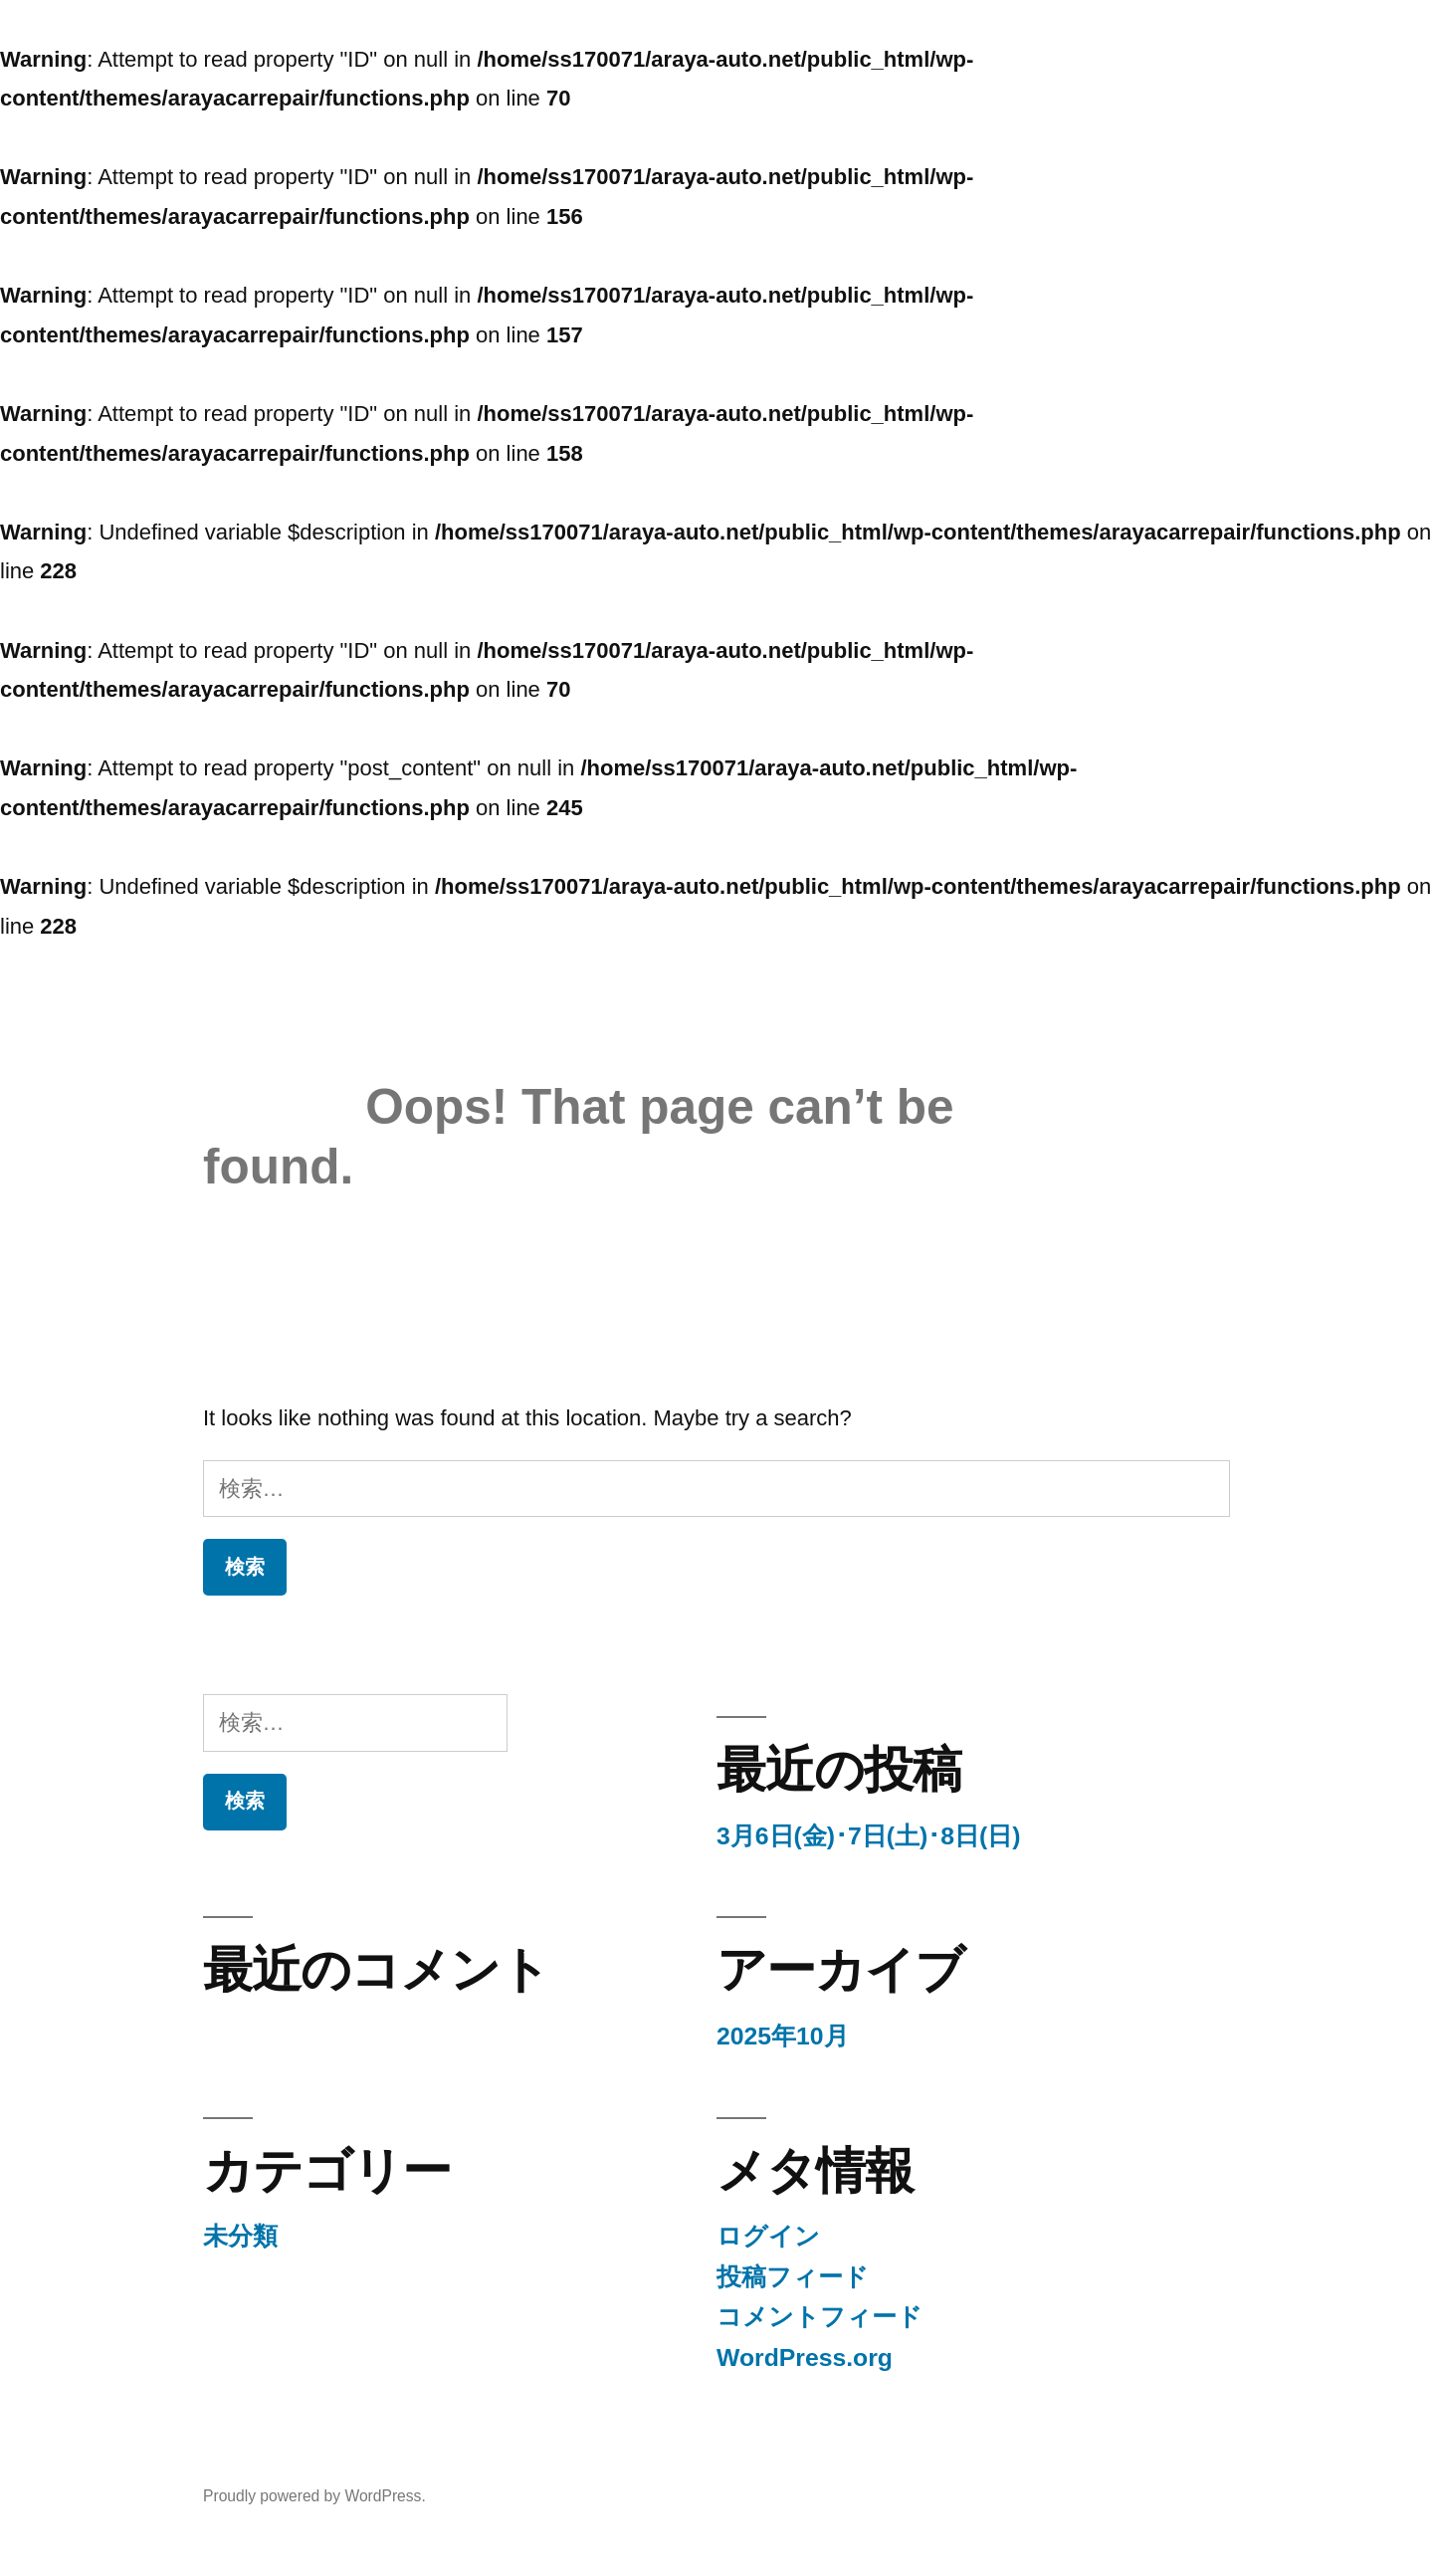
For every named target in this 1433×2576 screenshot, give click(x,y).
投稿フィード (792, 2276)
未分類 (240, 2236)
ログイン (768, 2236)
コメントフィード (819, 2316)
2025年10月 (782, 2036)
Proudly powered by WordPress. (314, 2495)
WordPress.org (804, 2357)
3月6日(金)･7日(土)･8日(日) (868, 1836)
